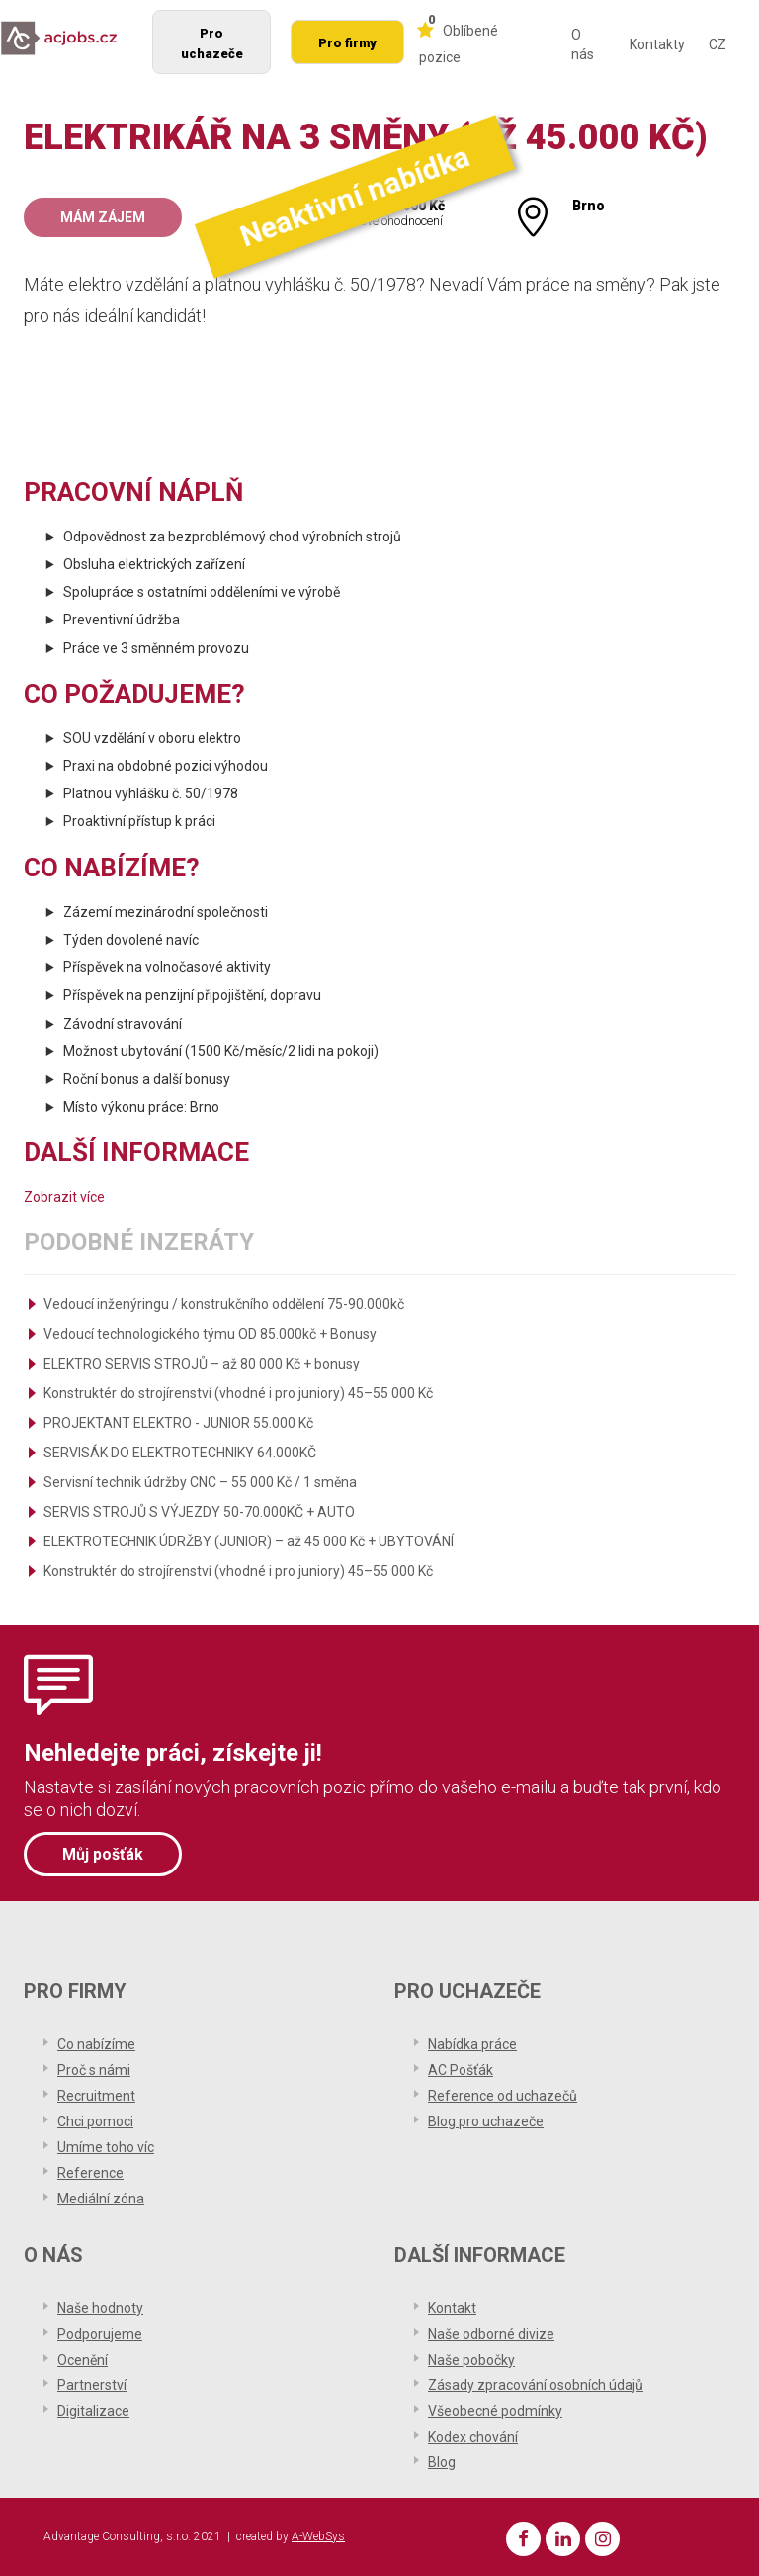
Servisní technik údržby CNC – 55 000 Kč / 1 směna (200, 1482)
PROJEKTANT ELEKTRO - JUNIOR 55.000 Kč (178, 1423)
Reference (90, 2173)
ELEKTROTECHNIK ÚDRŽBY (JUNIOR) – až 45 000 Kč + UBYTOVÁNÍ (248, 1541)
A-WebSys (318, 2536)
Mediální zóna (100, 2198)
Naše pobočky (471, 2360)
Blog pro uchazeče (486, 2121)
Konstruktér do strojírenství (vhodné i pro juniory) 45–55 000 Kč (238, 1393)
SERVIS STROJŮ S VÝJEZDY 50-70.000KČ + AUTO (199, 1512)
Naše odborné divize (491, 2334)
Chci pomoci (95, 2121)
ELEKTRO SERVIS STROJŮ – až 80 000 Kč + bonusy (201, 1363)
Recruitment (96, 2096)
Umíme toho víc (105, 2147)
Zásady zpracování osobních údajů (535, 2385)
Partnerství (91, 2385)
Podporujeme (99, 2334)
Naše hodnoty (100, 2308)
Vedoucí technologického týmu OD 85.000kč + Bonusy (210, 1334)
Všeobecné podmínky (495, 2411)
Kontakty (657, 44)
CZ (717, 44)
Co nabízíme (96, 2044)
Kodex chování (473, 2437)
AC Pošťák (460, 2070)
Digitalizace (93, 2411)
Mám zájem (102, 217)
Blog (442, 2462)
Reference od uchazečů (502, 2096)
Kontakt (452, 2308)
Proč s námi (93, 2070)
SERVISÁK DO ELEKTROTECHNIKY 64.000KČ (179, 1452)
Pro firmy (347, 43)
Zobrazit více (64, 1197)
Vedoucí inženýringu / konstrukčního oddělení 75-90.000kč (223, 1304)
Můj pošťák (102, 1854)
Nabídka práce (472, 2044)
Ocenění (82, 2360)
